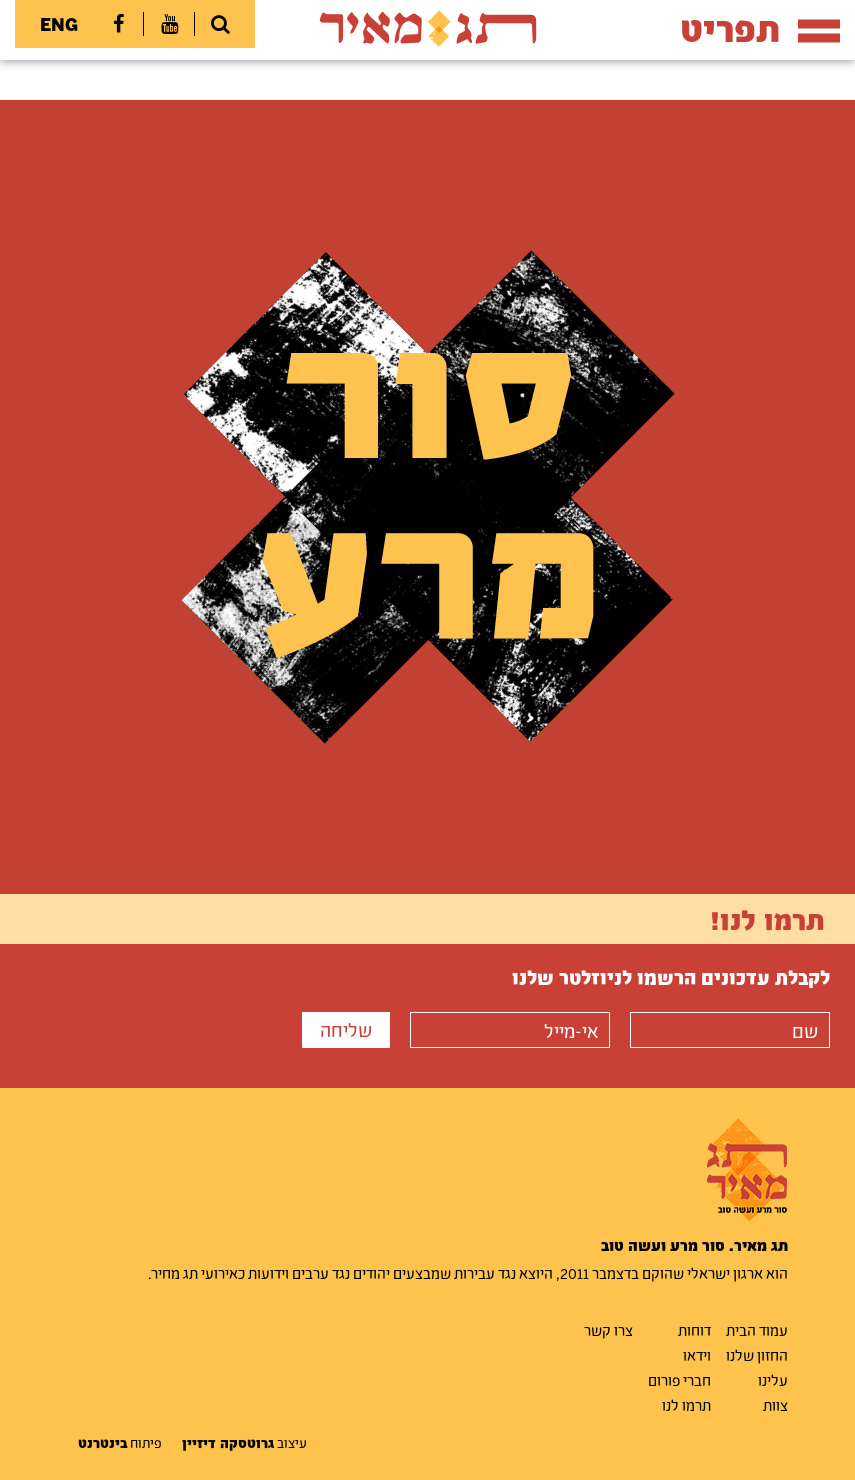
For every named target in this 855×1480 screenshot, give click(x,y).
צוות (775, 1405)
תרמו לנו (686, 1405)
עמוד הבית (757, 1330)
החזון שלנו (757, 1355)
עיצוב (244, 1443)
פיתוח (120, 1443)
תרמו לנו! (767, 919)
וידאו (697, 1355)
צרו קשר (608, 1330)
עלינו (773, 1380)
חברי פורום (679, 1380)
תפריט (760, 28)
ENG (59, 24)
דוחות (694, 1330)
